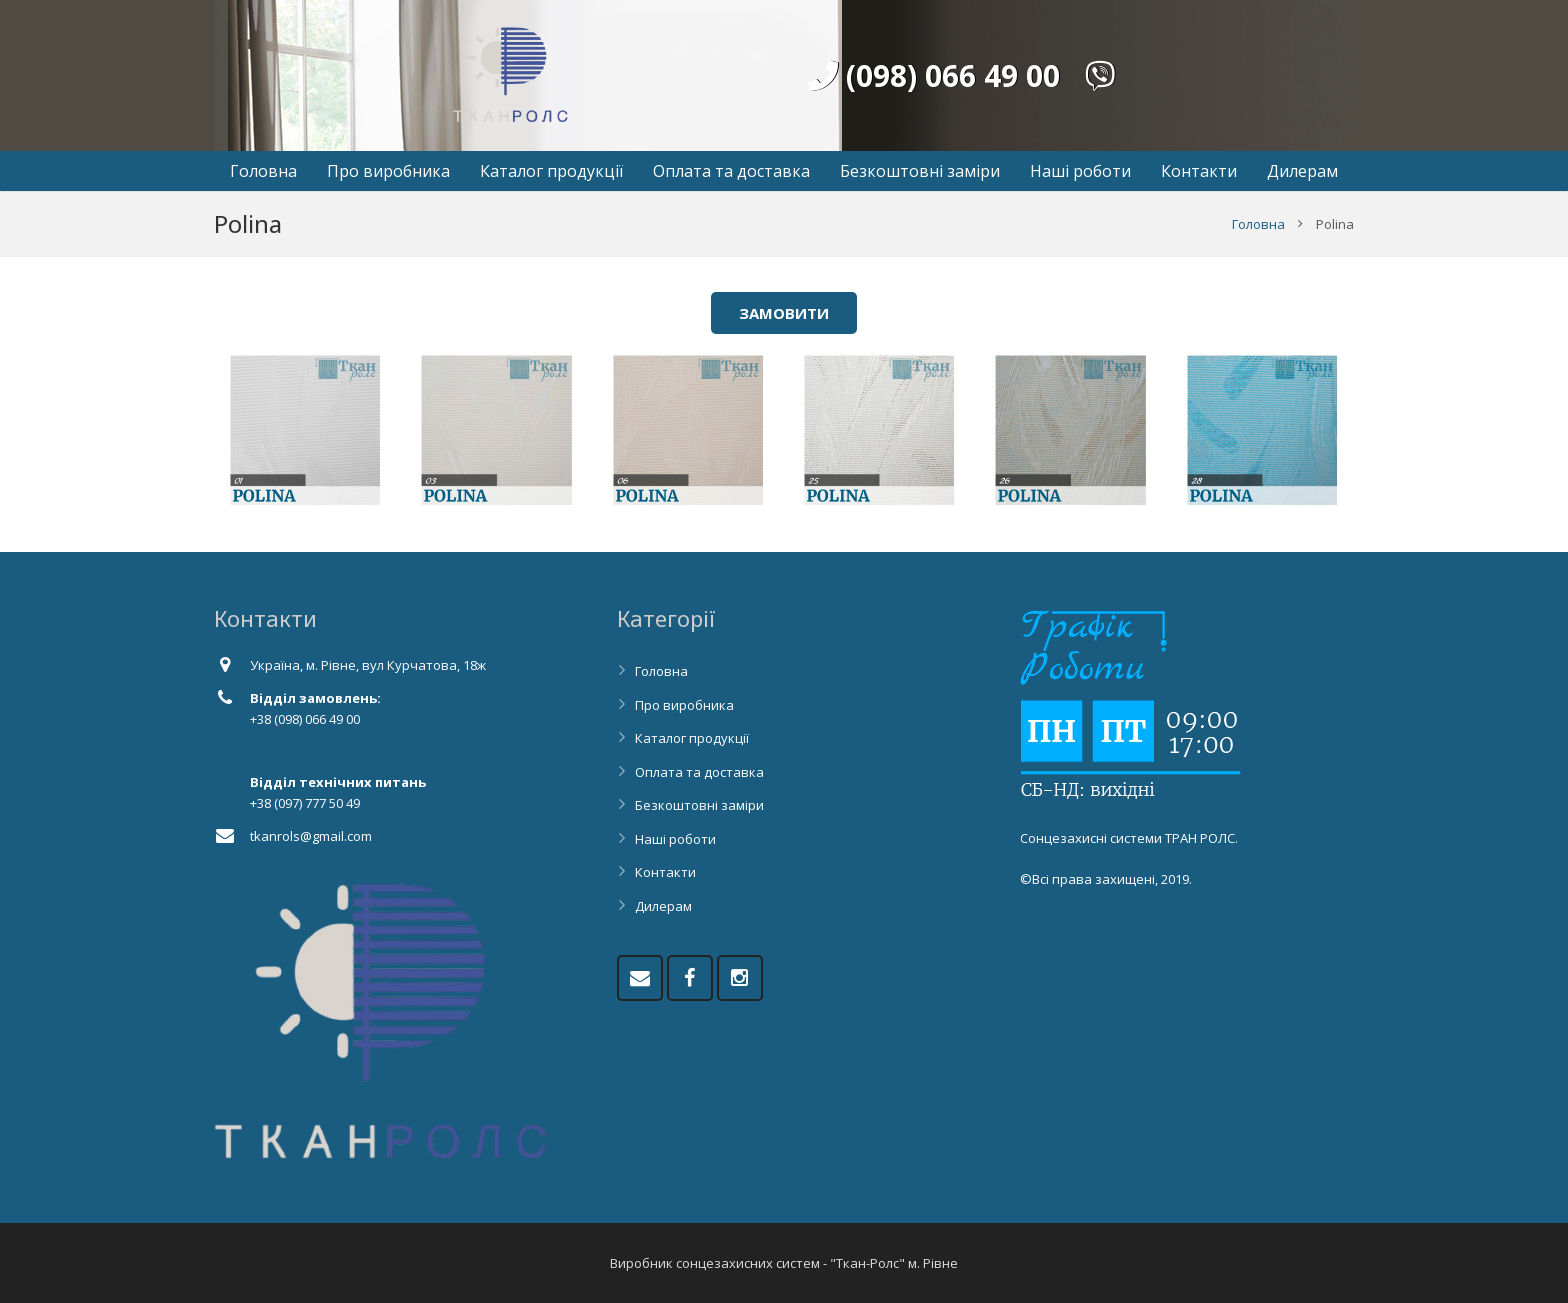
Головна (1258, 224)
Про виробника (684, 705)
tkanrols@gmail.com (311, 836)
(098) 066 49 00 (934, 75)
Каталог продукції (692, 738)
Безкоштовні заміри (699, 805)
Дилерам (663, 906)
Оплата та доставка (699, 772)
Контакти (665, 872)
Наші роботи (675, 839)
